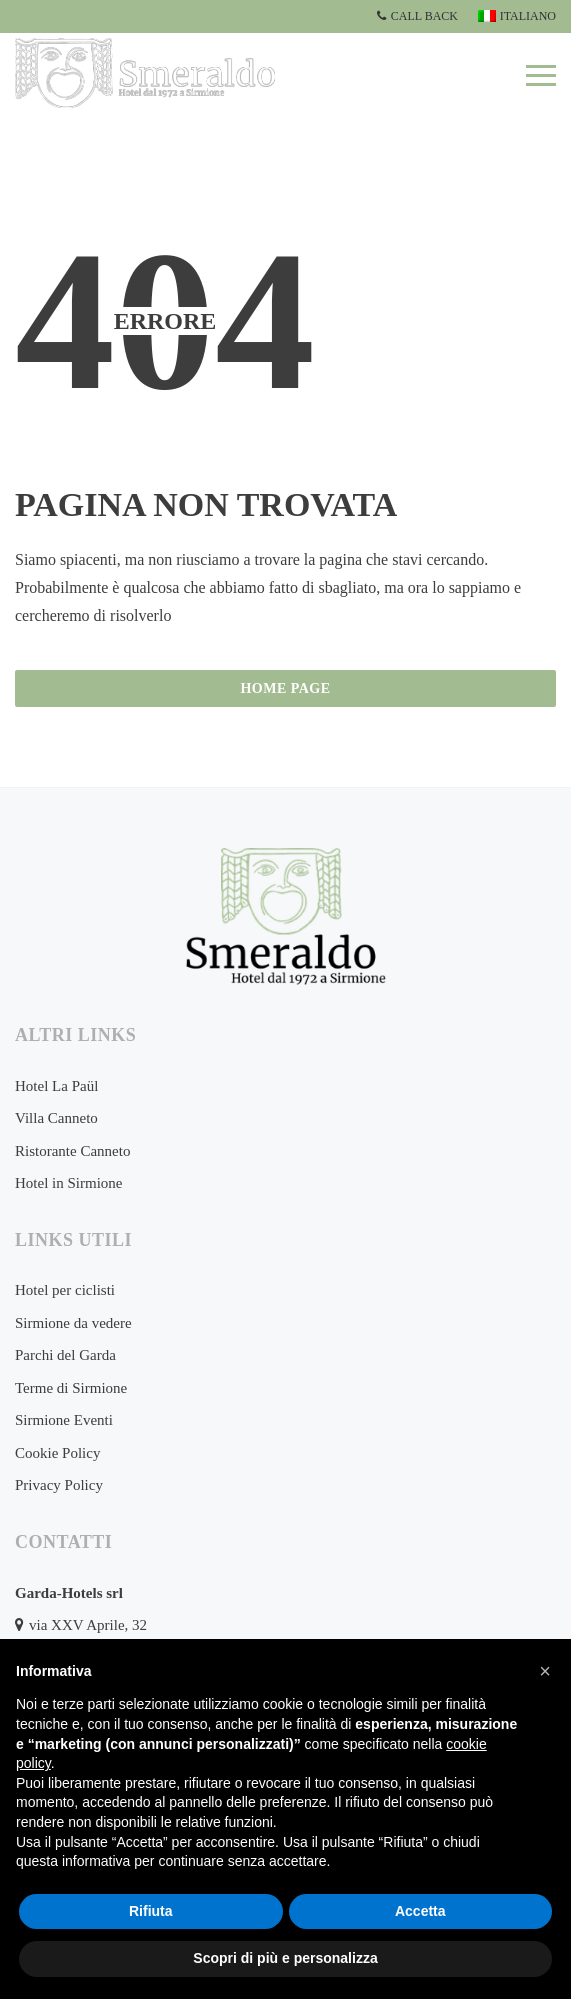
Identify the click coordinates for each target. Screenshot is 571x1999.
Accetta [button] (420, 1911)
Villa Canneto (56, 1118)
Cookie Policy (57, 1453)
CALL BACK (417, 16)
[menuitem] (514, 16)
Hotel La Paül (56, 1086)
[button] (545, 1671)
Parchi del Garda (65, 1355)
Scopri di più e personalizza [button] (285, 1958)
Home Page (285, 688)
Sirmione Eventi (64, 1420)
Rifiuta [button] (151, 1911)
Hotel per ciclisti (65, 1290)
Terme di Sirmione (71, 1388)
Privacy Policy (59, 1485)
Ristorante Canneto (72, 1151)
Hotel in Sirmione (69, 1183)
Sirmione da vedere (73, 1323)
